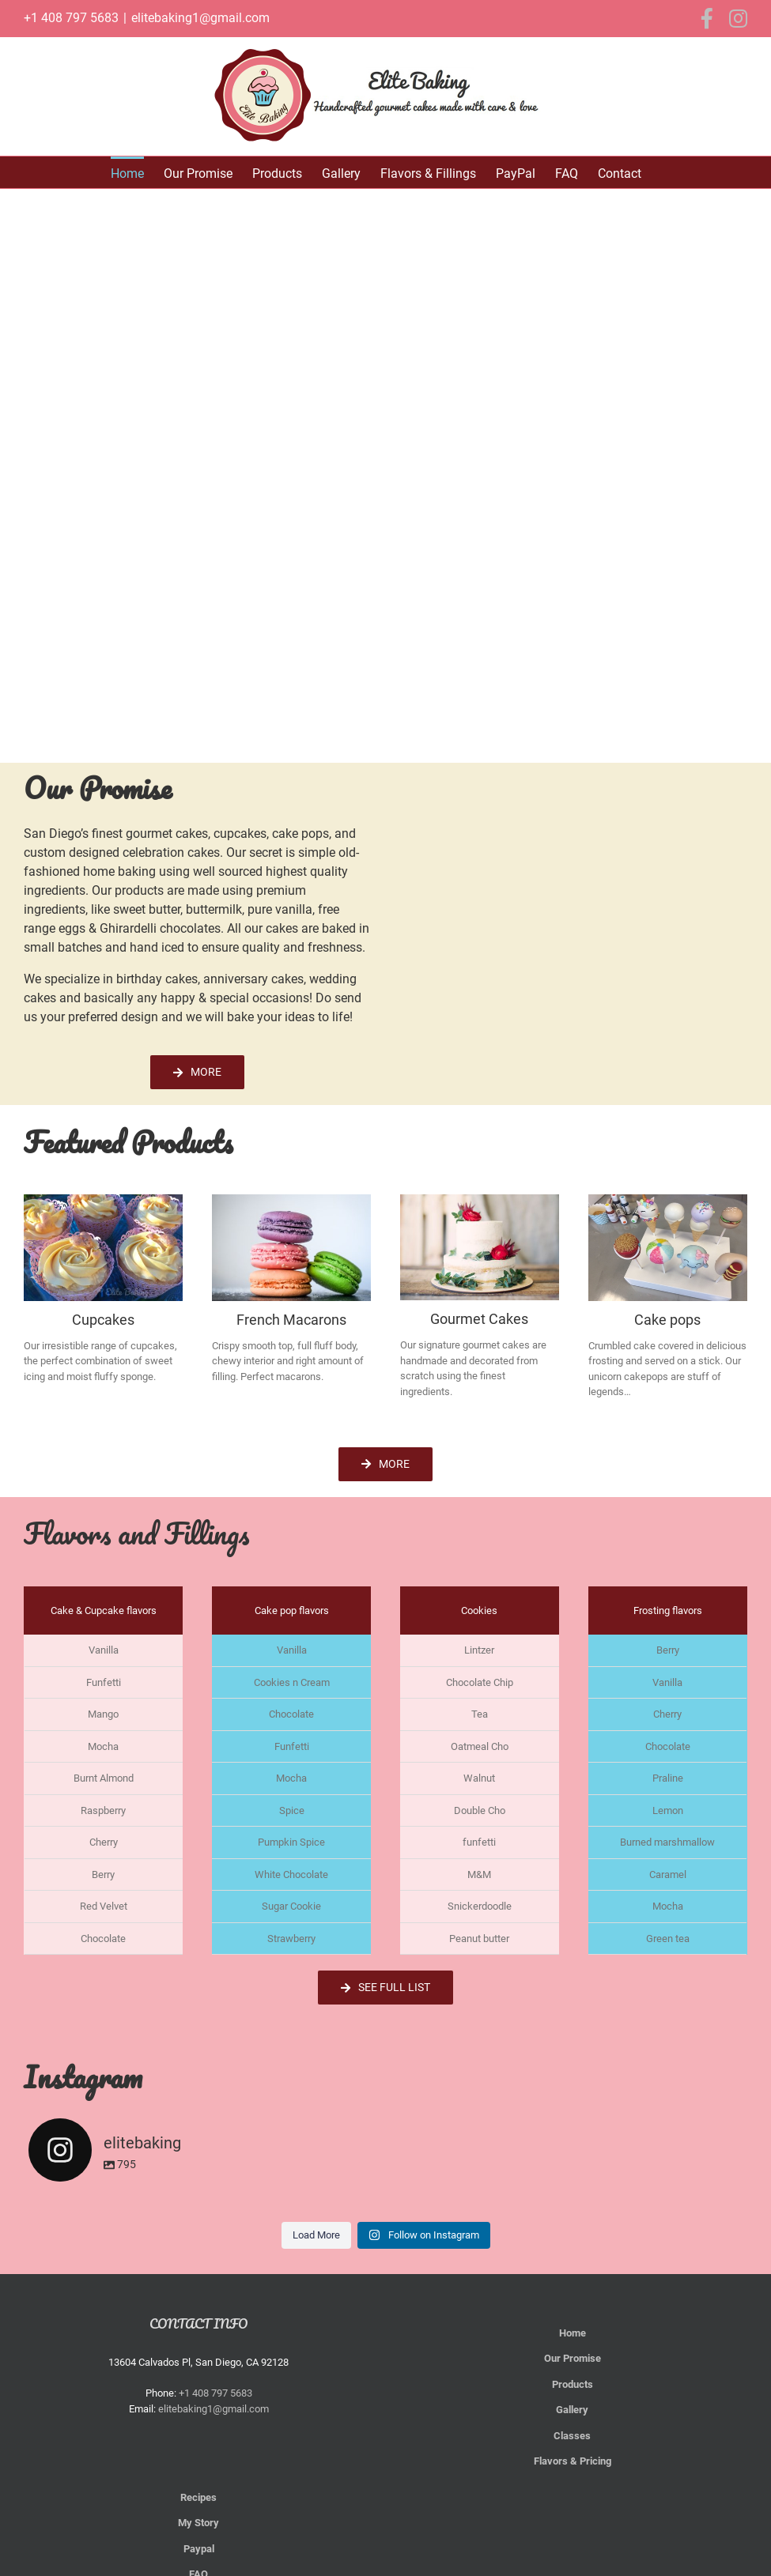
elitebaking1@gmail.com (200, 17)
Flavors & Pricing (572, 2461)
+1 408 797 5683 (71, 17)
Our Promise (572, 2358)
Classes (572, 2436)
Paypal (198, 2549)
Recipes (198, 2497)
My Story (198, 2523)
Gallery (572, 2410)
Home (572, 2333)
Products (572, 2384)
